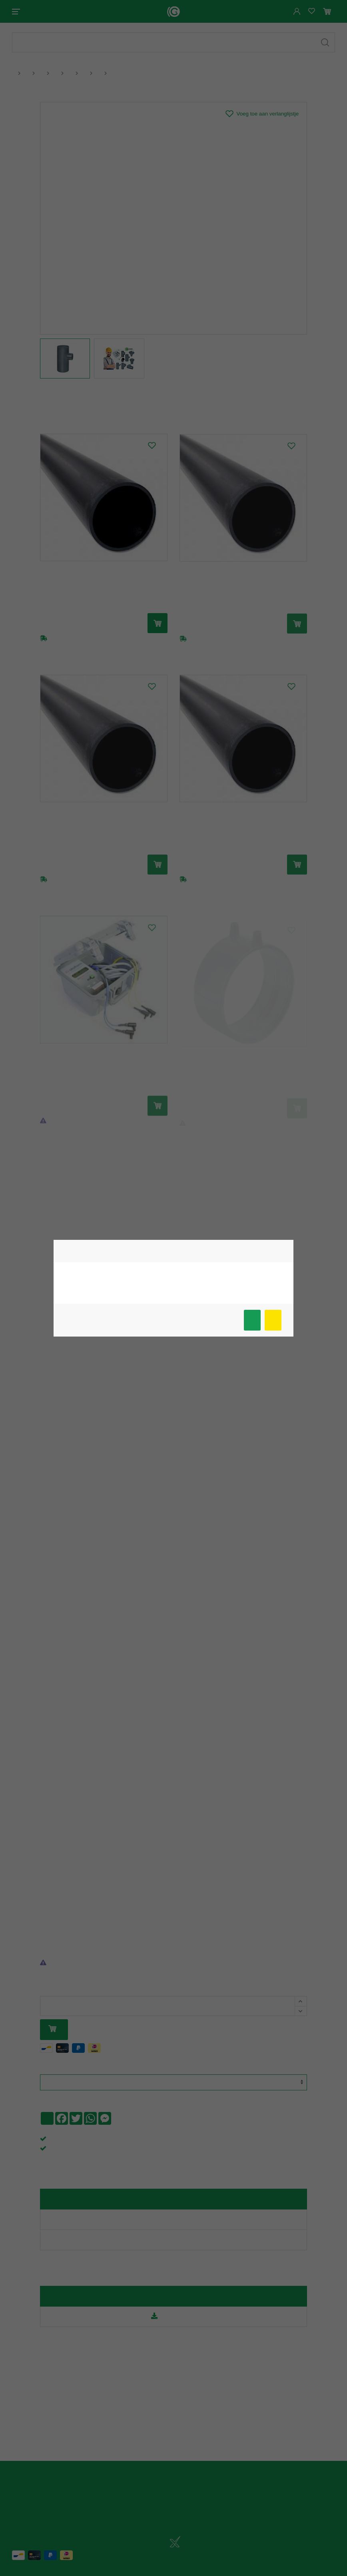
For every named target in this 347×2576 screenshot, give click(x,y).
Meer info (273, 1320)
